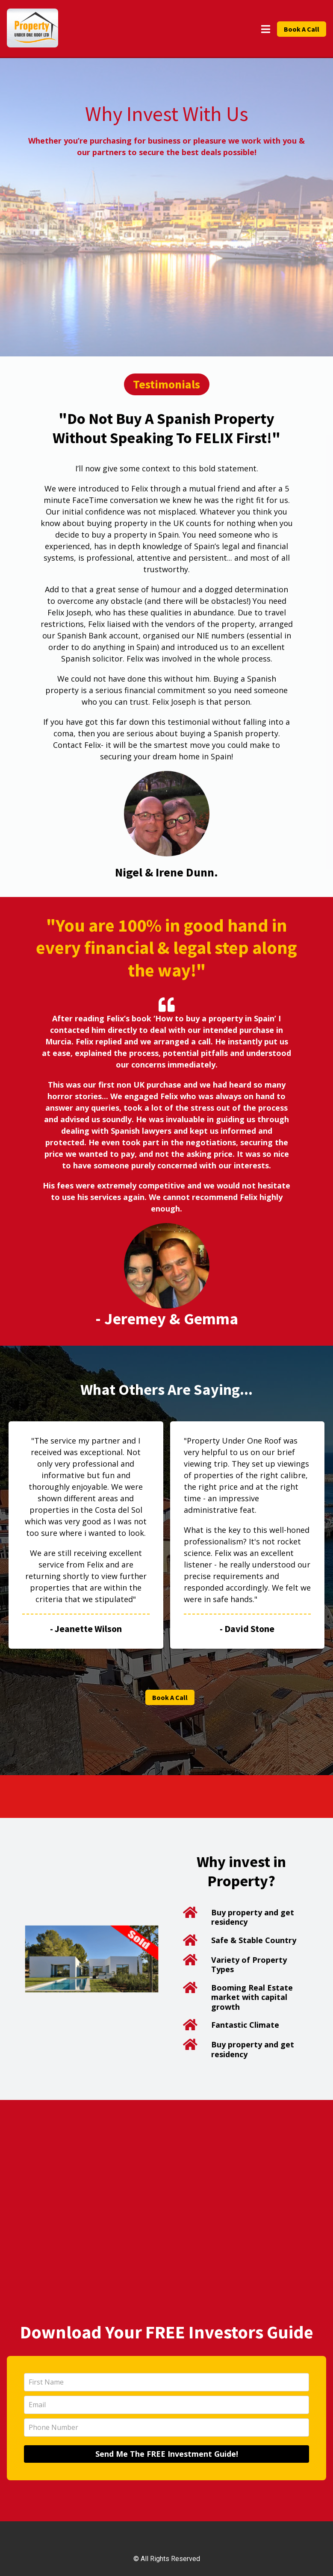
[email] (166, 2405)
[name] (166, 2382)
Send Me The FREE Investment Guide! (166, 2454)
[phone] (166, 2427)
